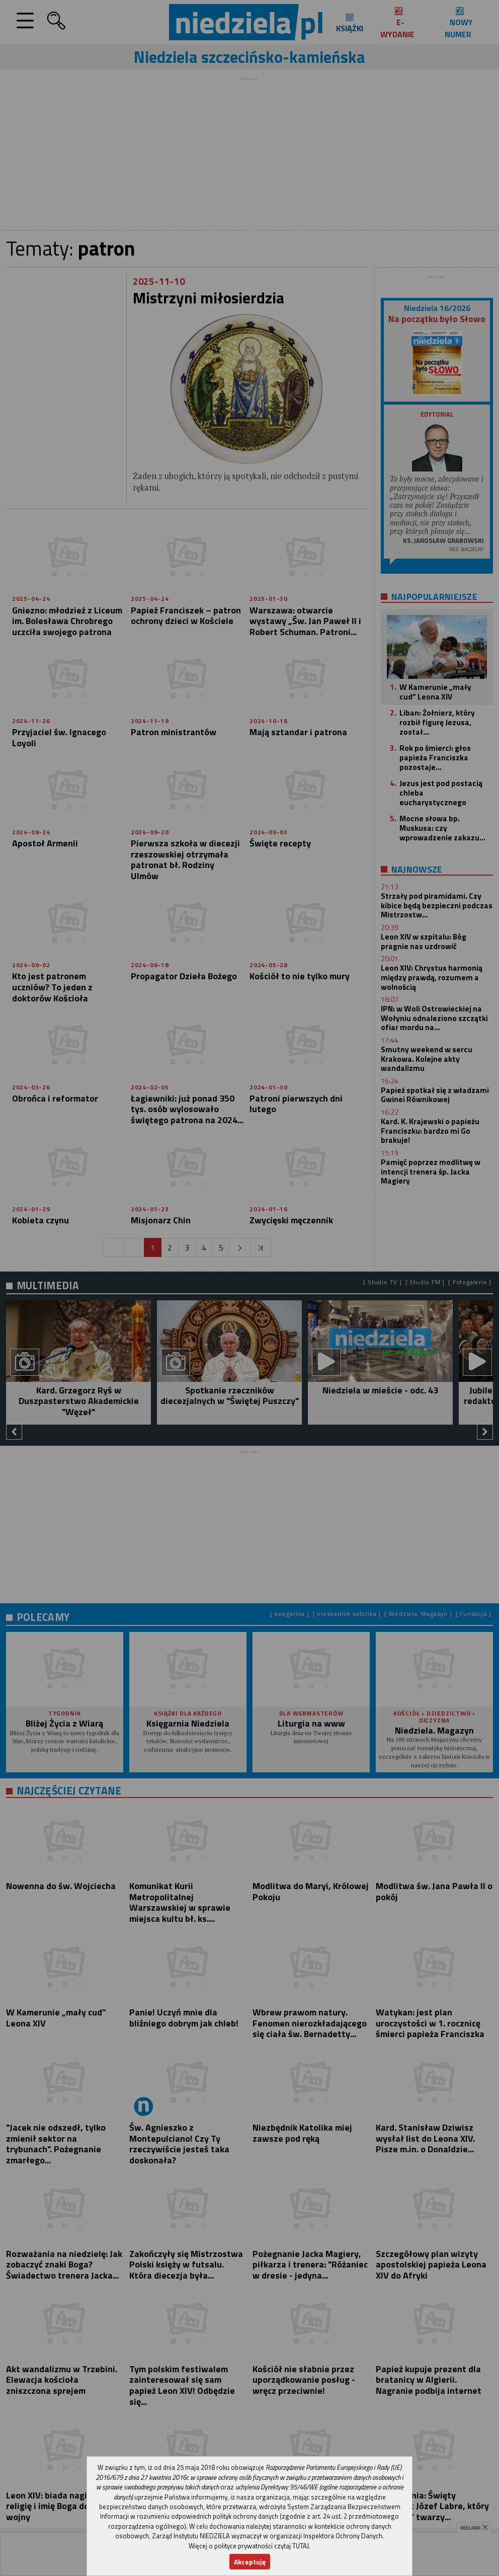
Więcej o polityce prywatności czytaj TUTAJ (249, 2546)
